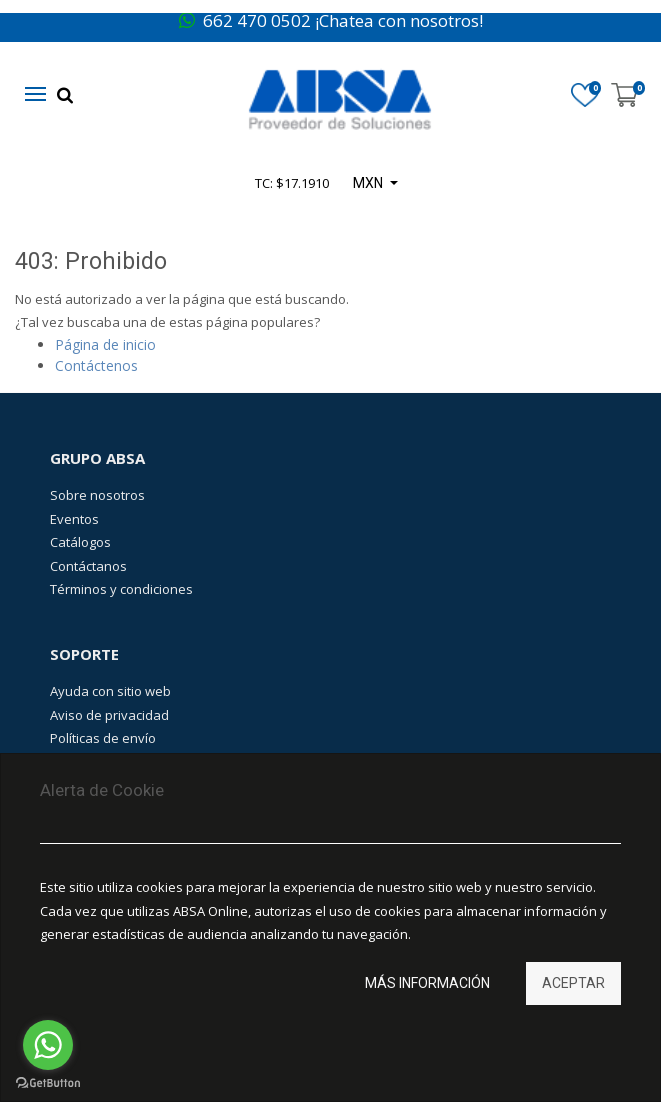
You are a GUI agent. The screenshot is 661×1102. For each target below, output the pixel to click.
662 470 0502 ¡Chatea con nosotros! (331, 20)
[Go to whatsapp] (48, 1045)
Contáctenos (96, 365)
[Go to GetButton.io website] (48, 1082)
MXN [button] (369, 183)
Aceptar (573, 983)
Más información (427, 983)
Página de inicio (105, 344)
